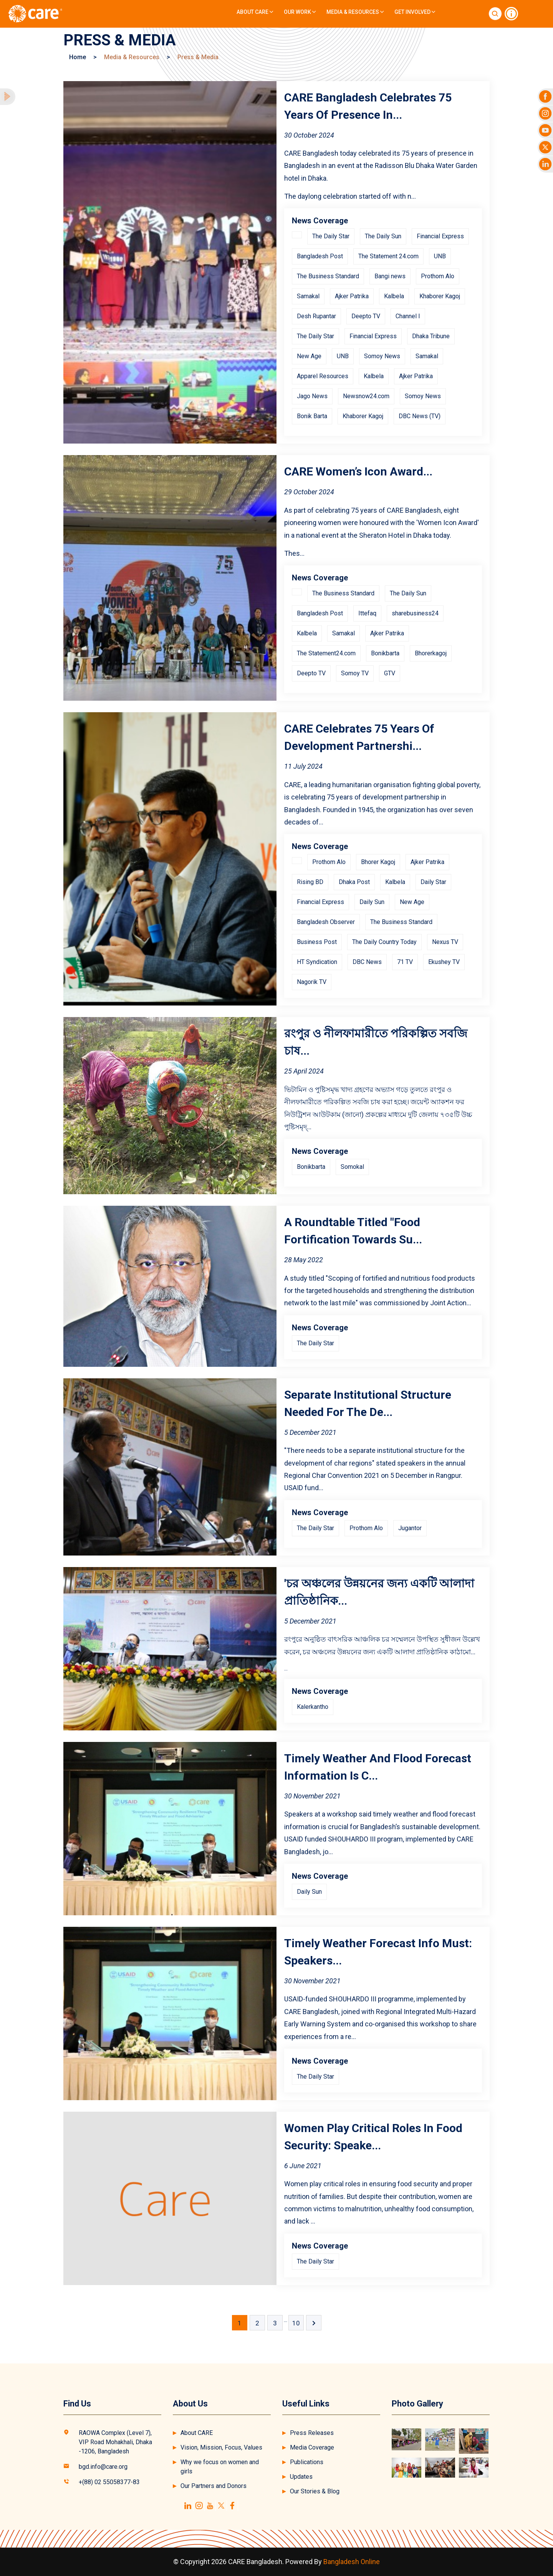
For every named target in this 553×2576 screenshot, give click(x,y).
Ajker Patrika (352, 296)
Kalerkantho (312, 1706)
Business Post (317, 942)
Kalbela (394, 296)
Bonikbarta (385, 653)
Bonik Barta (312, 416)
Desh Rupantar (316, 316)
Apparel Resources (322, 376)
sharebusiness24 (415, 613)
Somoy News (382, 356)
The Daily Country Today (384, 942)
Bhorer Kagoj (378, 862)
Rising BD (310, 882)
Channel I (408, 316)
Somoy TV (355, 673)
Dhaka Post (354, 882)
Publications (306, 2462)
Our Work (300, 12)
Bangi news (390, 276)
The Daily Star (330, 236)
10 (296, 2323)
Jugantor (410, 1528)
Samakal (308, 296)
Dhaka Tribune (431, 336)
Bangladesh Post (320, 256)
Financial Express (440, 236)
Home (77, 57)
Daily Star (433, 882)
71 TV (405, 962)
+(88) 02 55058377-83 (109, 2482)
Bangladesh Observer (326, 922)
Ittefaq (367, 613)
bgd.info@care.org (103, 2466)
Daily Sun (371, 902)
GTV (389, 673)
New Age (309, 356)
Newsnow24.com (366, 396)
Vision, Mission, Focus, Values (221, 2447)
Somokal (352, 1166)
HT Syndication (317, 962)
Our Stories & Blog (314, 2491)
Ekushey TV (444, 962)
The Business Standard (328, 276)
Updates (301, 2476)
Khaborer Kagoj (439, 296)
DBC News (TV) (419, 416)
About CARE (255, 12)
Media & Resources (355, 12)
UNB (440, 256)
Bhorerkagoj (431, 653)
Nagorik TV (311, 982)
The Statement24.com (326, 653)
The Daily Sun (383, 236)
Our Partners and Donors (213, 2486)
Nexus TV (445, 942)
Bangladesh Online (351, 2562)
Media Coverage (312, 2447)
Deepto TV (365, 316)
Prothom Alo (437, 276)
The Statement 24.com (388, 256)
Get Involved (414, 12)
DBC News (367, 962)
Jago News (312, 396)
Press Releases (312, 2432)
